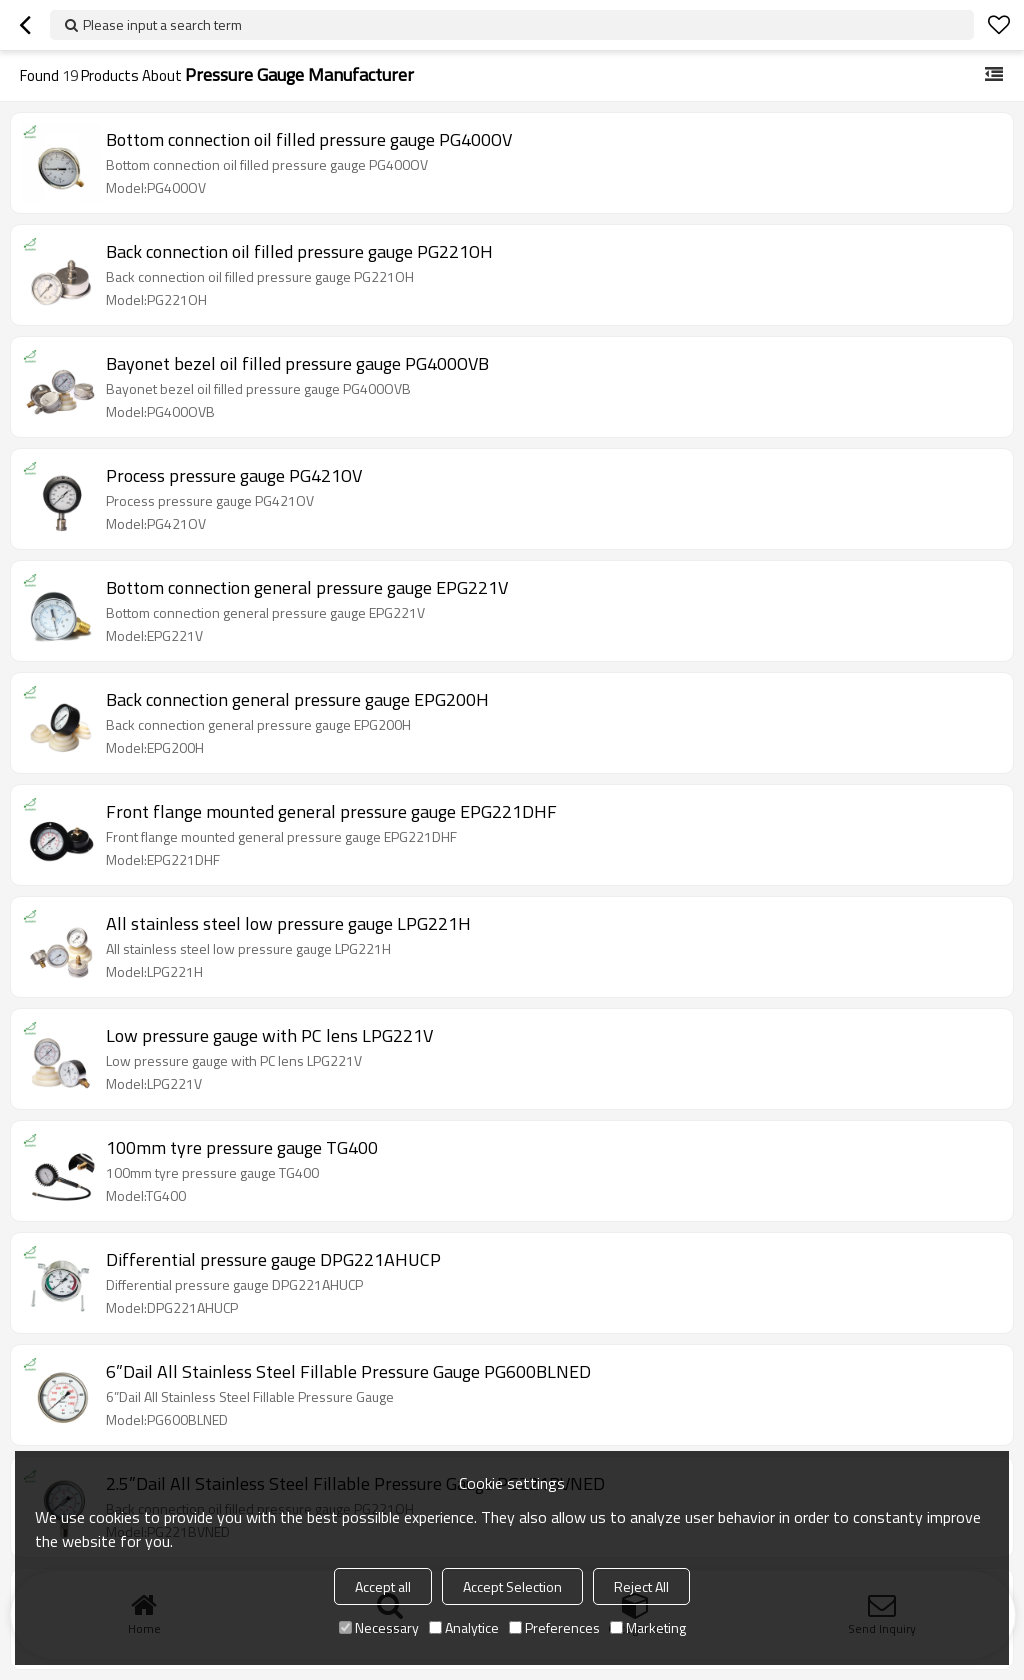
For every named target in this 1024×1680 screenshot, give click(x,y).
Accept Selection (512, 1586)
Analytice (464, 1627)
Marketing (648, 1627)
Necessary (379, 1627)
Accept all (383, 1586)
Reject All (641, 1586)
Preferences (554, 1627)
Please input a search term (162, 24)
